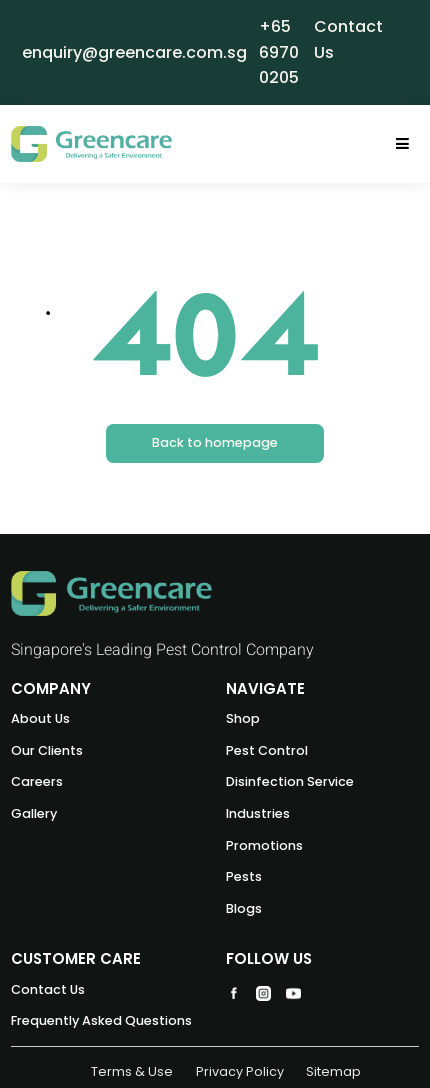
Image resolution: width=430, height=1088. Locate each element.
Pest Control (267, 750)
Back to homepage (215, 442)
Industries (258, 813)
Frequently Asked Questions (101, 1020)
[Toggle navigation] (402, 144)
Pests (244, 876)
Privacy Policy (240, 1071)
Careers (37, 781)
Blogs (244, 908)
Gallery (34, 813)
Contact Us (48, 989)
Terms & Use (132, 1071)
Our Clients (47, 750)
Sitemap (333, 1071)
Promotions (264, 845)
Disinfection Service (290, 781)
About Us (40, 718)
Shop (243, 718)
